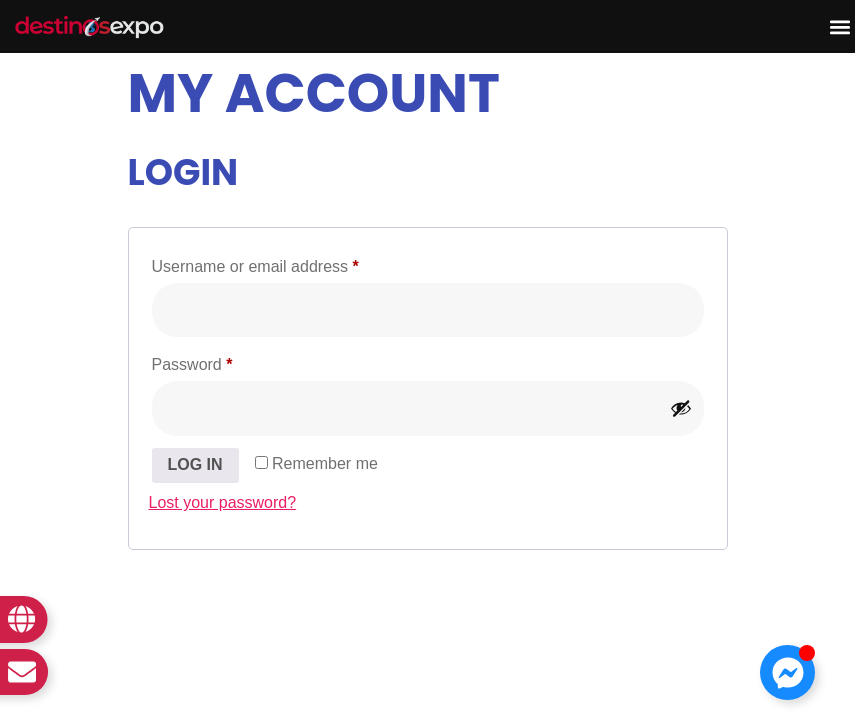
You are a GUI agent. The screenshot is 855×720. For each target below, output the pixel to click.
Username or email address (287, 263)
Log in (195, 464)
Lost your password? (223, 502)
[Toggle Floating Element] (787, 672)
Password (224, 361)
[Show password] (681, 408)
